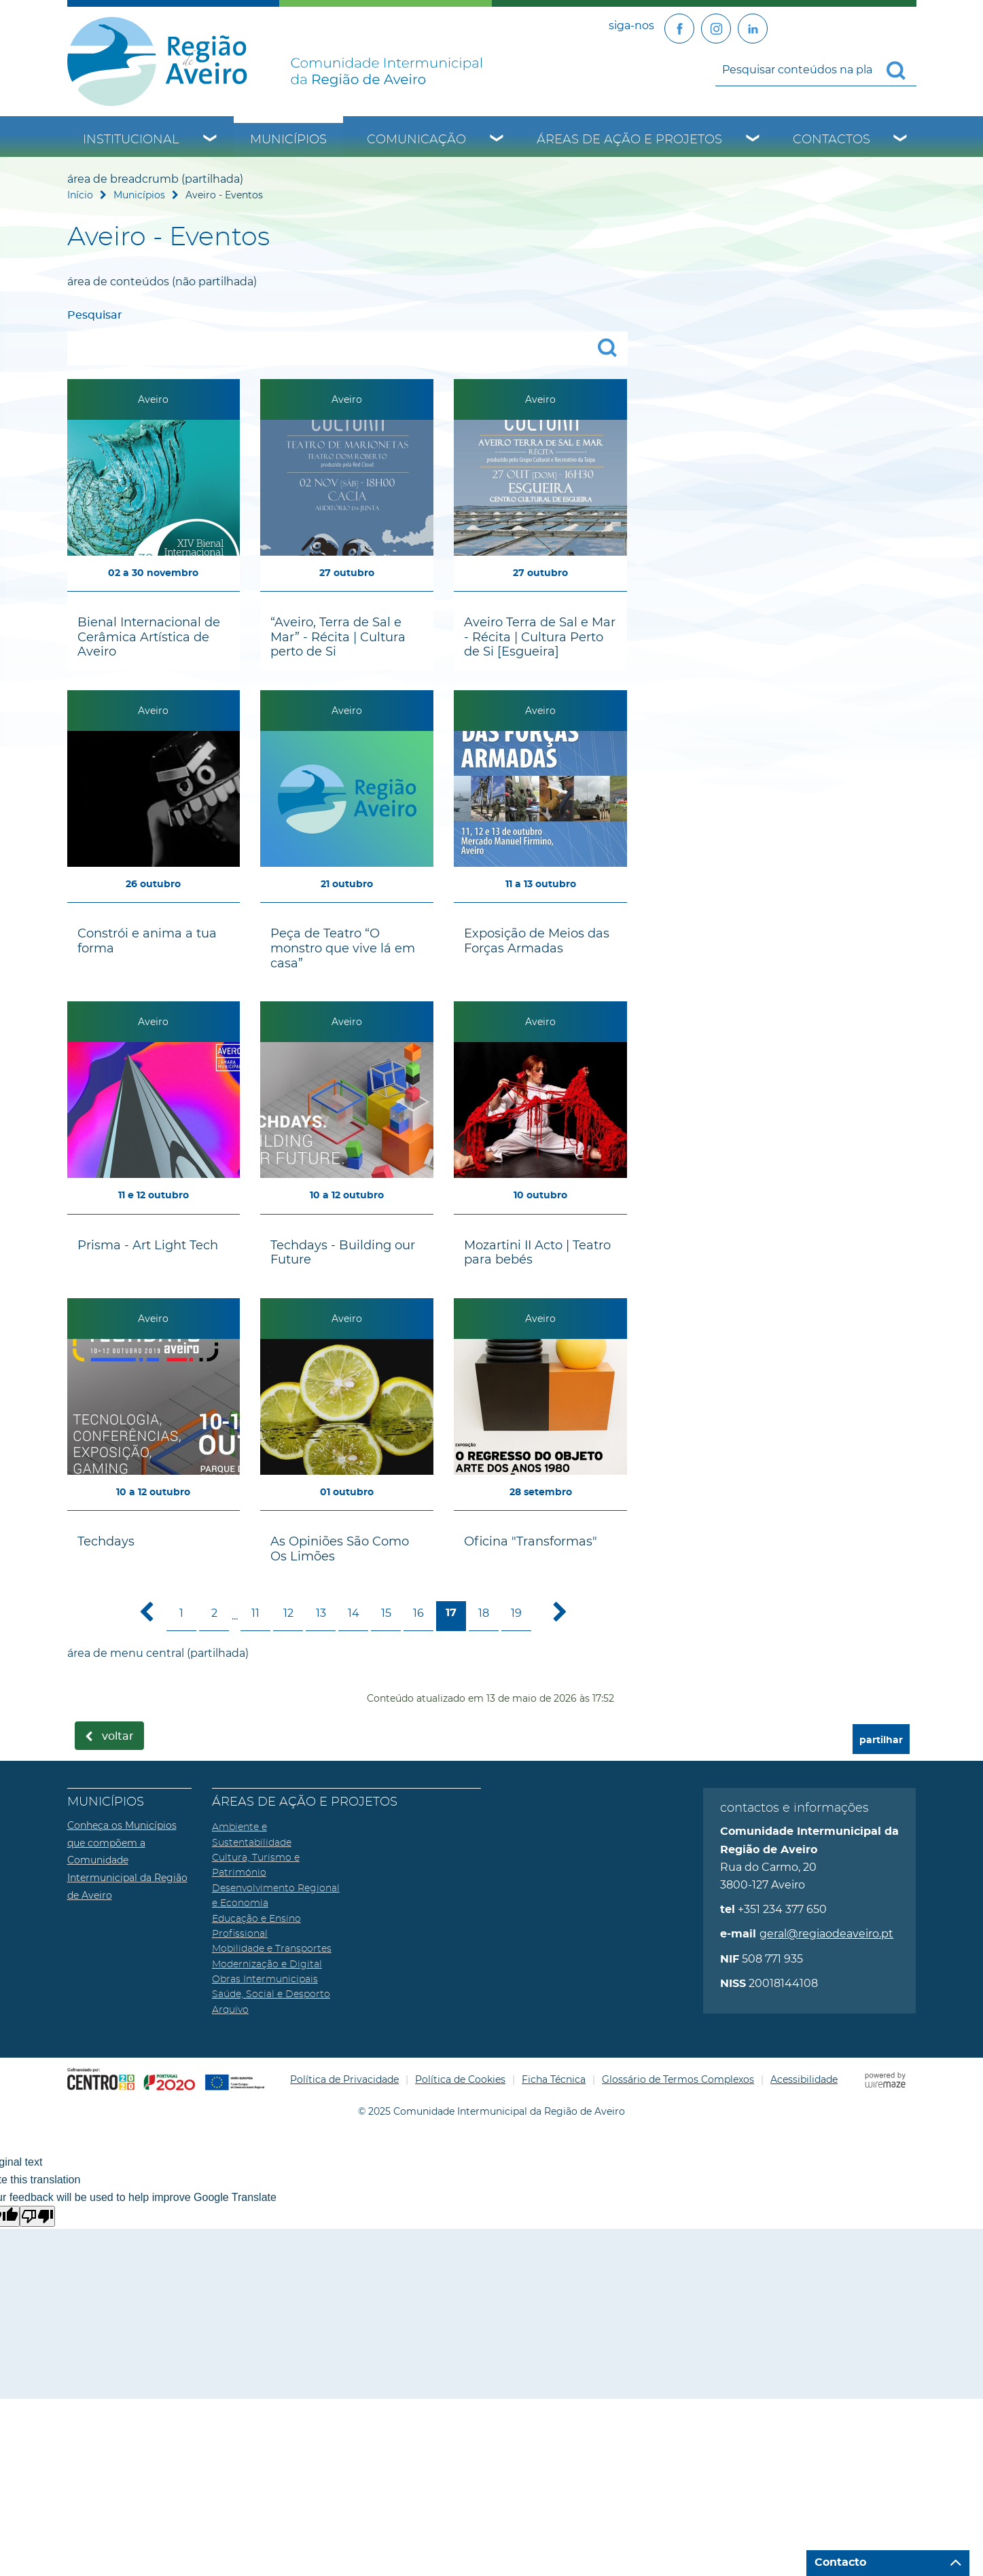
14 (353, 1613)
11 (255, 1613)
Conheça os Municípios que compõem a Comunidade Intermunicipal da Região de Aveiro (127, 1860)
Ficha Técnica (554, 2079)
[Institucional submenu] (211, 140)
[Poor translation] (37, 2216)
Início (80, 195)
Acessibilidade (804, 2079)
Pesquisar (94, 315)
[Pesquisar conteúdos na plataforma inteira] (901, 71)
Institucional (131, 140)
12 (288, 1613)
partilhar (881, 1740)
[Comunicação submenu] (497, 140)
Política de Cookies (460, 2079)
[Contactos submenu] (901, 140)
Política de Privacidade (344, 2079)
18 (483, 1613)
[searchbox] (815, 69)
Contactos (831, 140)
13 (321, 1613)
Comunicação (416, 140)
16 (418, 1613)
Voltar (118, 1736)
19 (516, 1613)
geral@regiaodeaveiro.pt (826, 1933)
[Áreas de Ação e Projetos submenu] (753, 140)
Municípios (288, 140)
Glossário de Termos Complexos (678, 2079)
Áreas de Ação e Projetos (629, 140)
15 (386, 1613)
